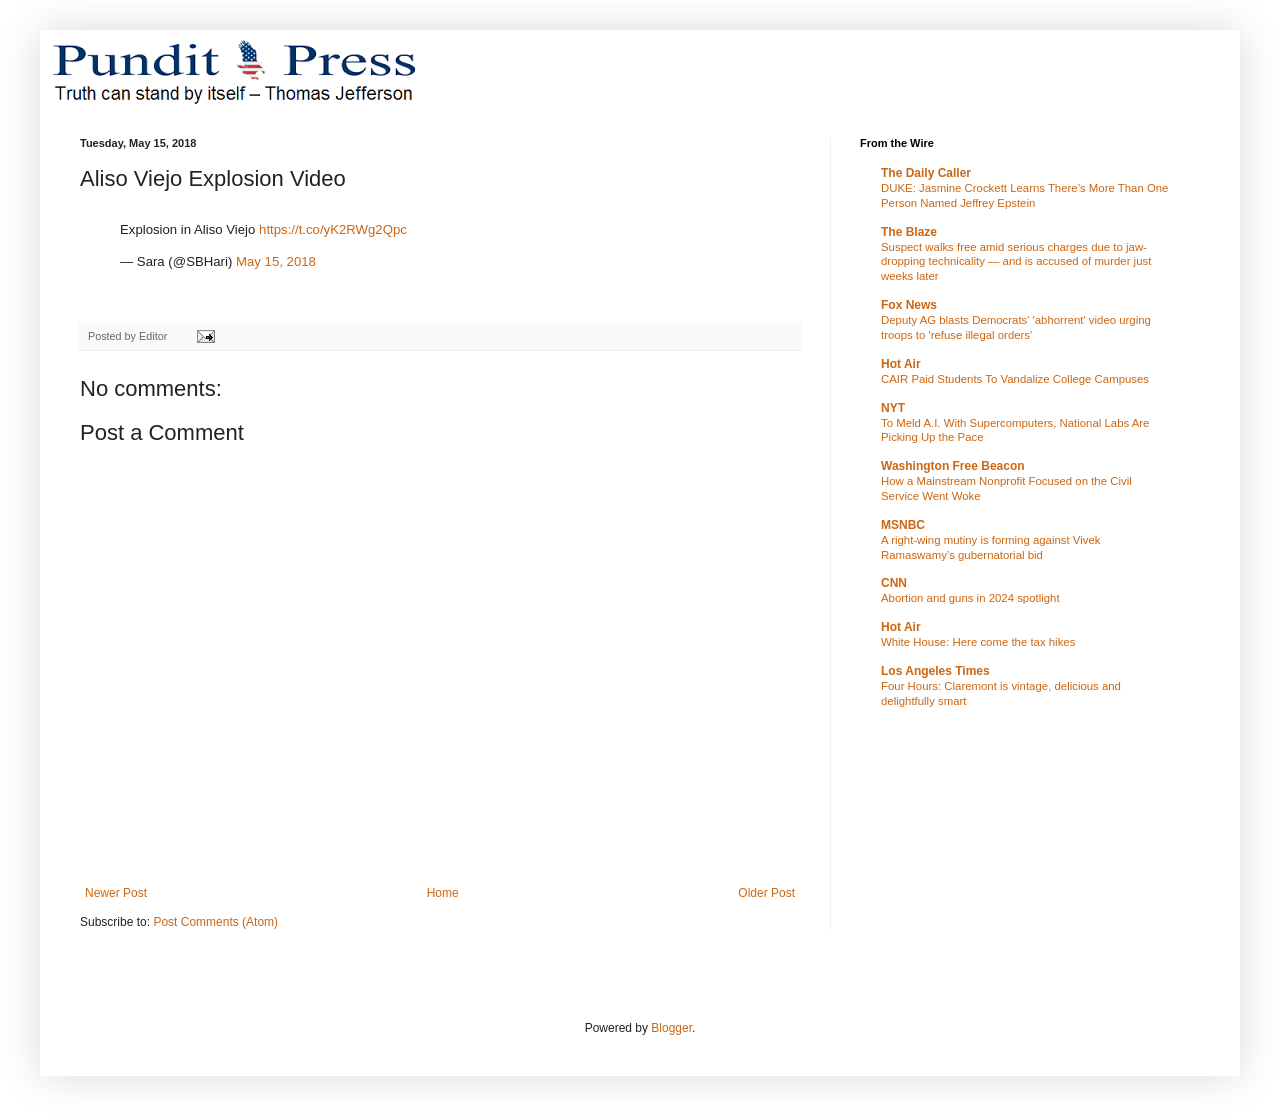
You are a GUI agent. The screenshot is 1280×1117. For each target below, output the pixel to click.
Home (443, 893)
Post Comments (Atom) (215, 922)
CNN (894, 583)
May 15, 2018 (276, 261)
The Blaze (909, 232)
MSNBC (903, 525)
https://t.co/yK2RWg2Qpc (333, 229)
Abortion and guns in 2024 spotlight (970, 598)
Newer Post (116, 893)
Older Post (766, 893)
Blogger (671, 1028)
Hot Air (901, 364)
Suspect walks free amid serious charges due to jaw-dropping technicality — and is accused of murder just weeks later (1016, 262)
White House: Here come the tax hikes (978, 642)
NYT (893, 408)
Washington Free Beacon (953, 466)
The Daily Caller (926, 173)
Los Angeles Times (935, 671)
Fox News (909, 305)
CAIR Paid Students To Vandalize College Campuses (1015, 379)
